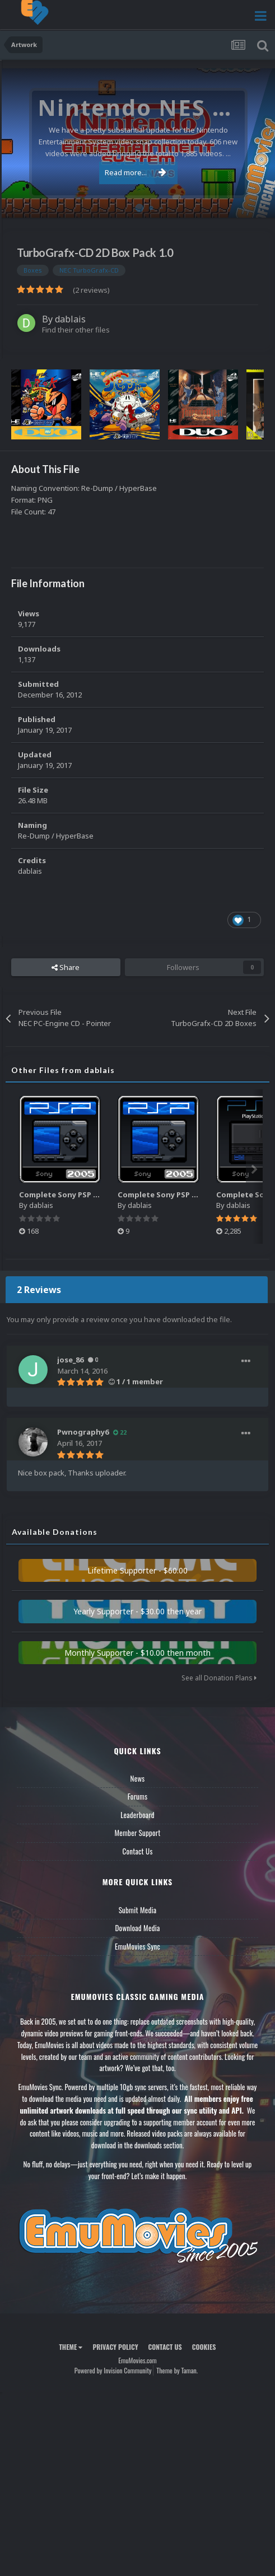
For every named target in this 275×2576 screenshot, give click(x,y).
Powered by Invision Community (113, 2370)
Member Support (137, 1832)
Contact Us (137, 1851)
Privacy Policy (115, 2347)
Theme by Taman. (177, 2370)
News (137, 1778)
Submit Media (138, 1909)
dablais (70, 319)
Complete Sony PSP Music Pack (76, 1194)
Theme (70, 2347)
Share (66, 967)
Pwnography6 (83, 1432)
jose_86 (70, 1360)
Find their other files (76, 330)
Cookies (204, 2347)
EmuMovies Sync (137, 1946)
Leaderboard (137, 1814)
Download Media (137, 1927)
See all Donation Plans (219, 1678)
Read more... (135, 172)
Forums (138, 1796)
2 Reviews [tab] (39, 1290)
